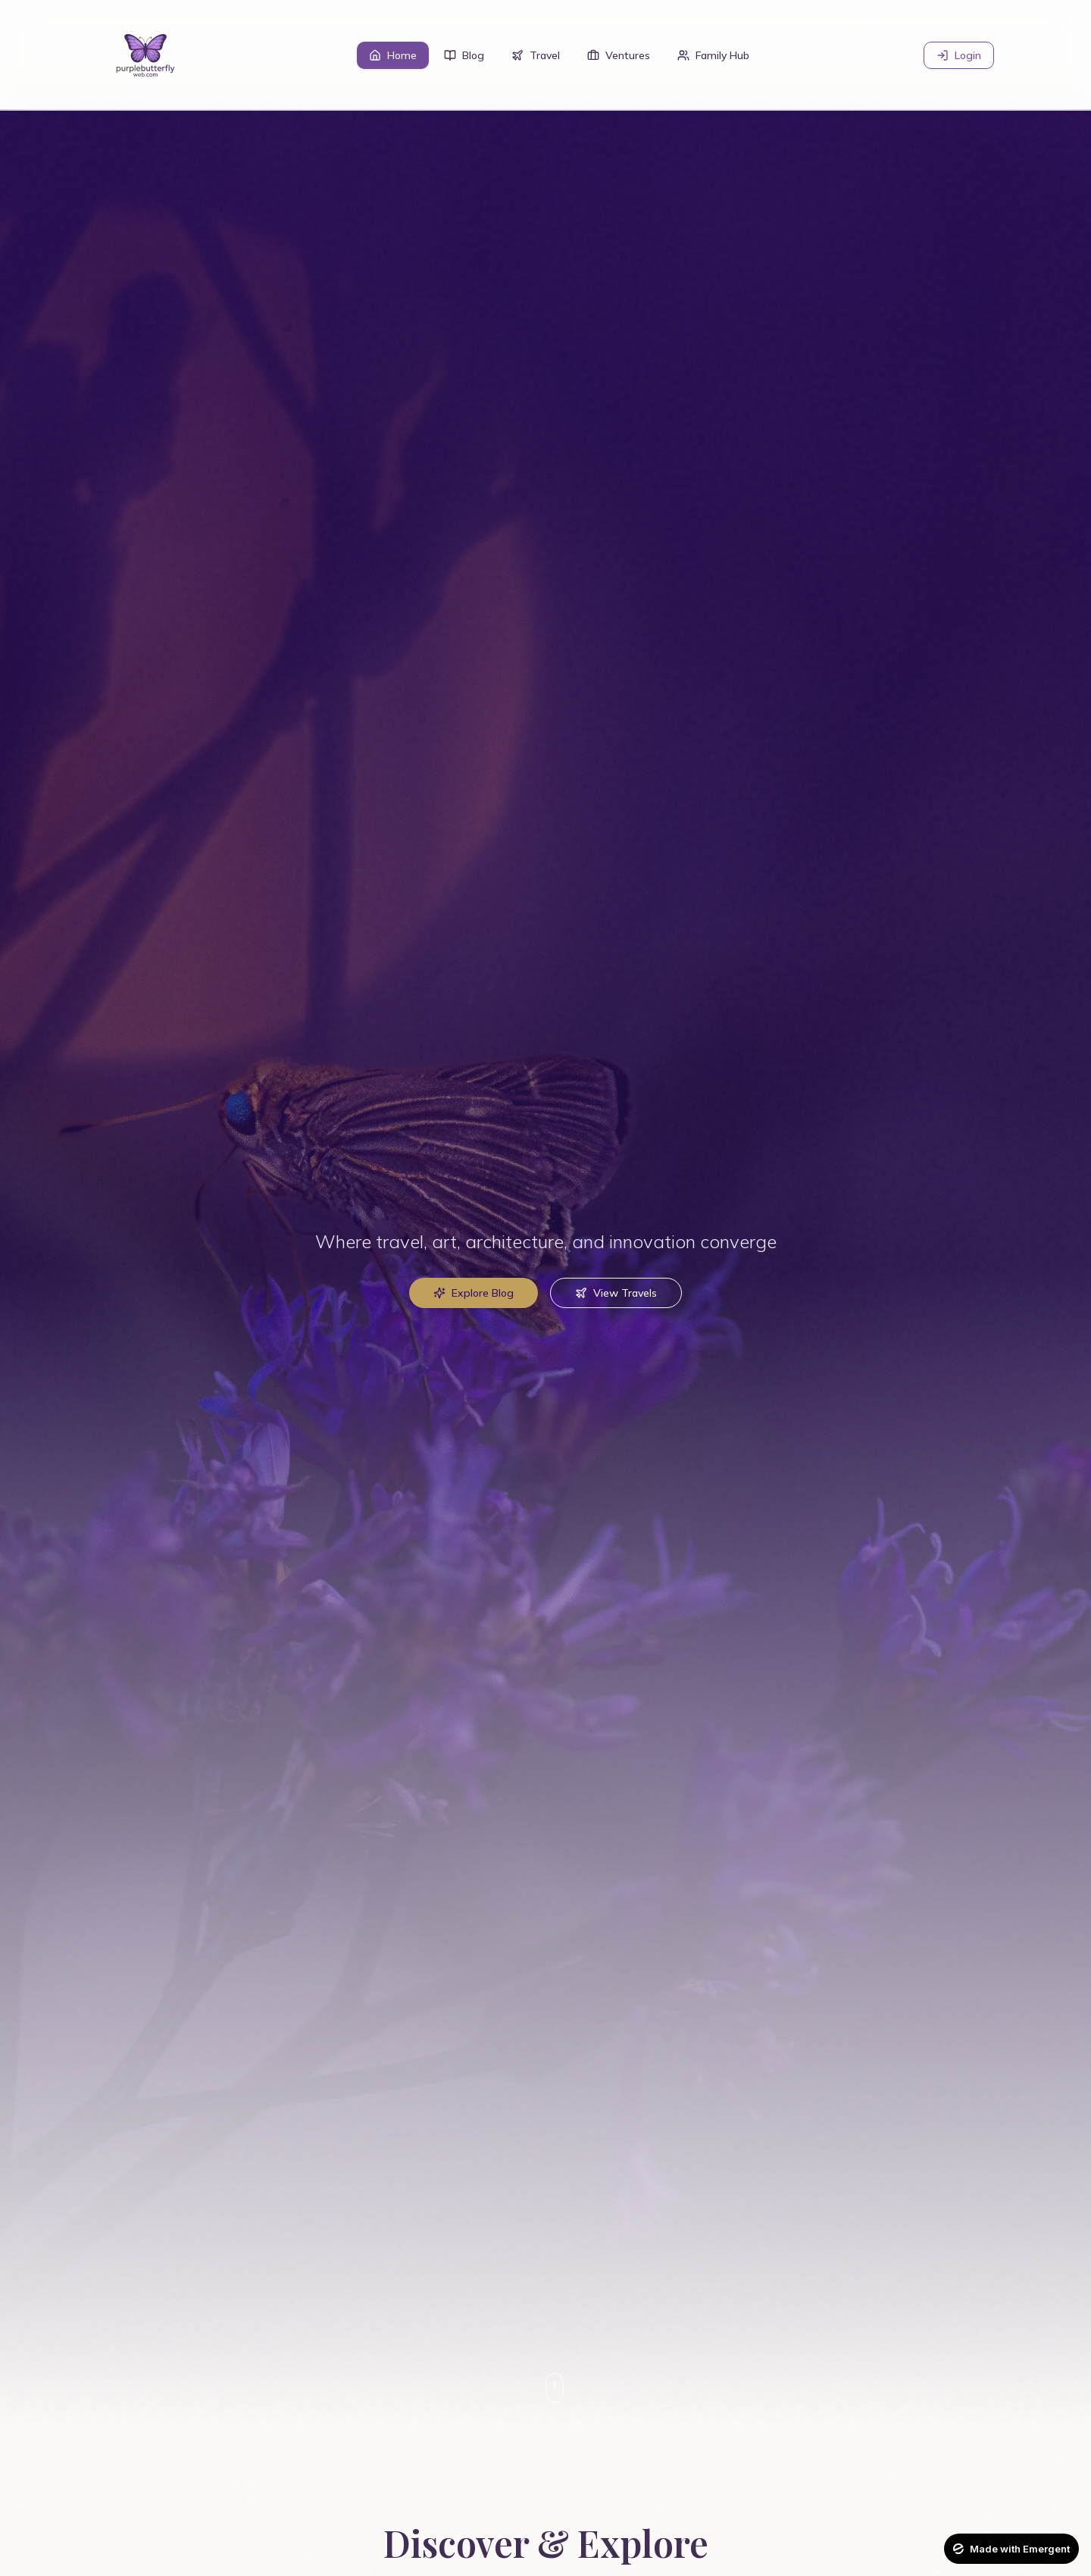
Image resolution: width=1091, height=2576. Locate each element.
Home (393, 55)
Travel (535, 55)
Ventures (618, 55)
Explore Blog (473, 1293)
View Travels (616, 1293)
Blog (464, 55)
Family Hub (713, 55)
